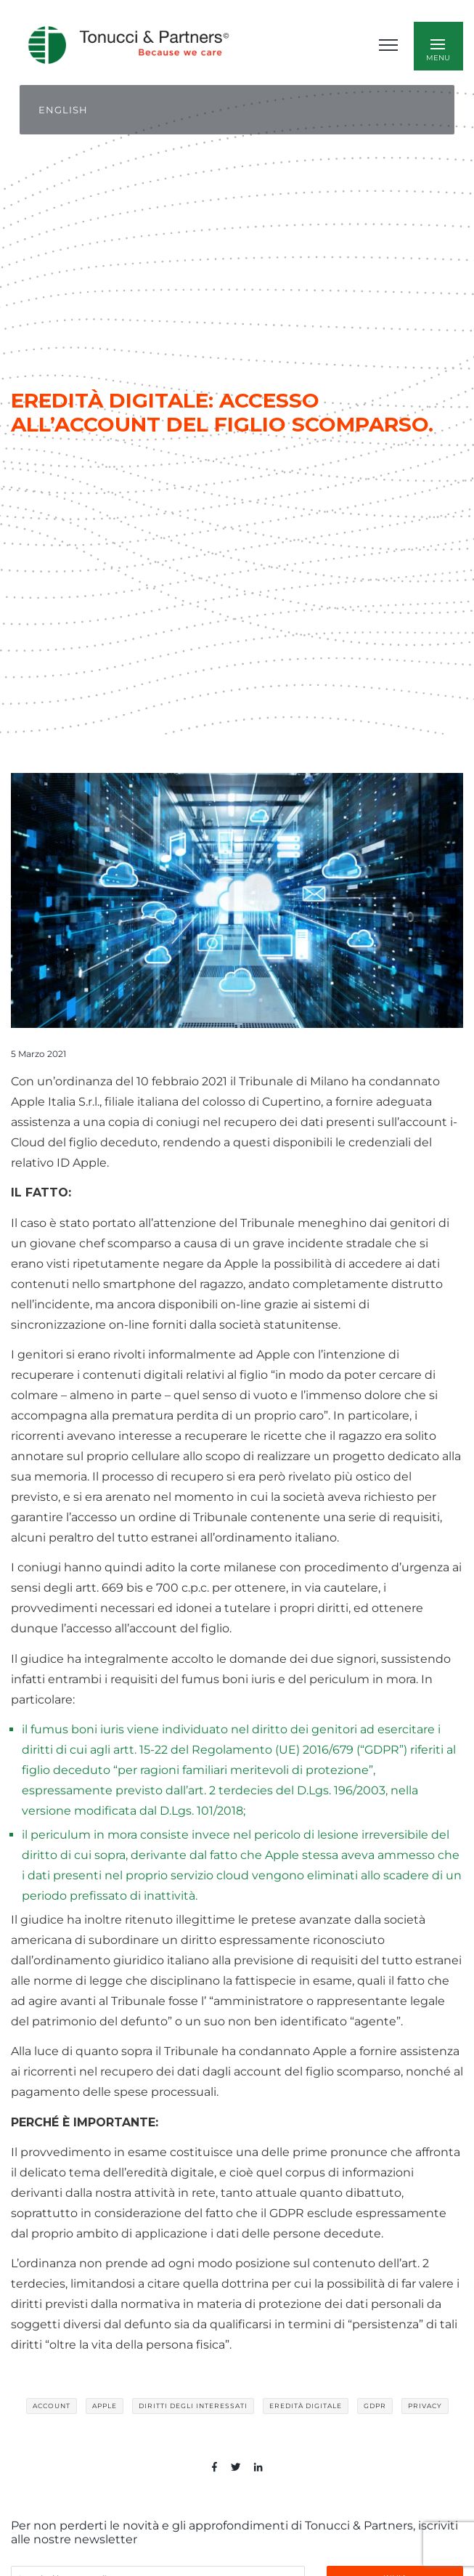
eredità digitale (305, 2406)
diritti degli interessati (193, 2406)
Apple (104, 2406)
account (51, 2406)
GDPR (375, 2406)
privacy (425, 2406)
